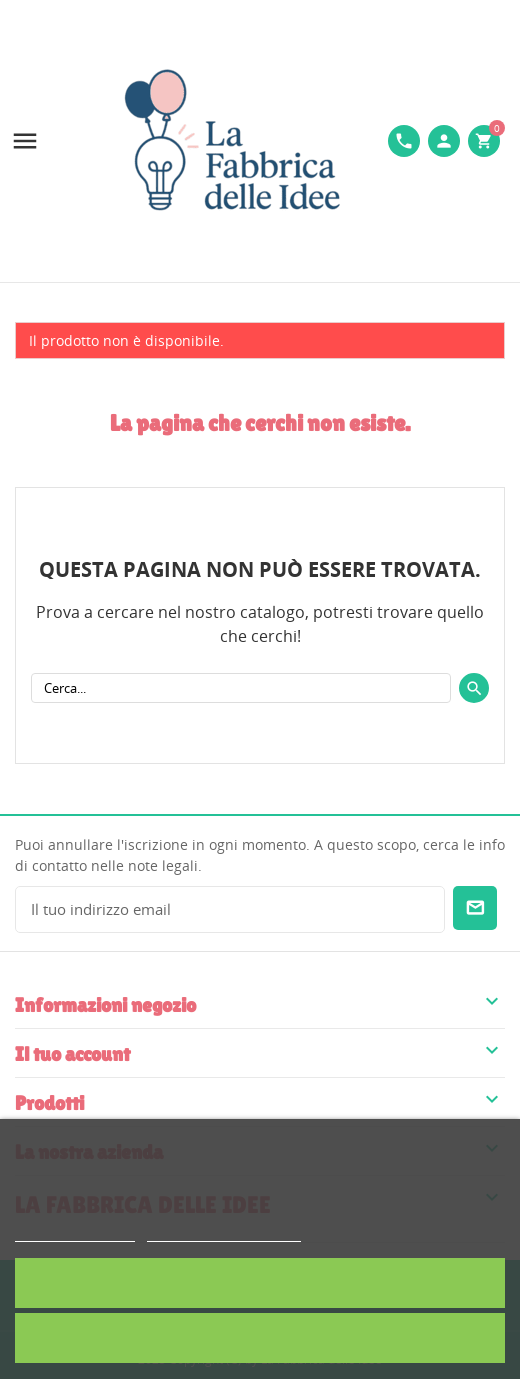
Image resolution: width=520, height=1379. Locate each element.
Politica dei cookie (75, 1232)
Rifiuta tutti (260, 1337)
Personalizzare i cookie (224, 1232)
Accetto (260, 1282)
